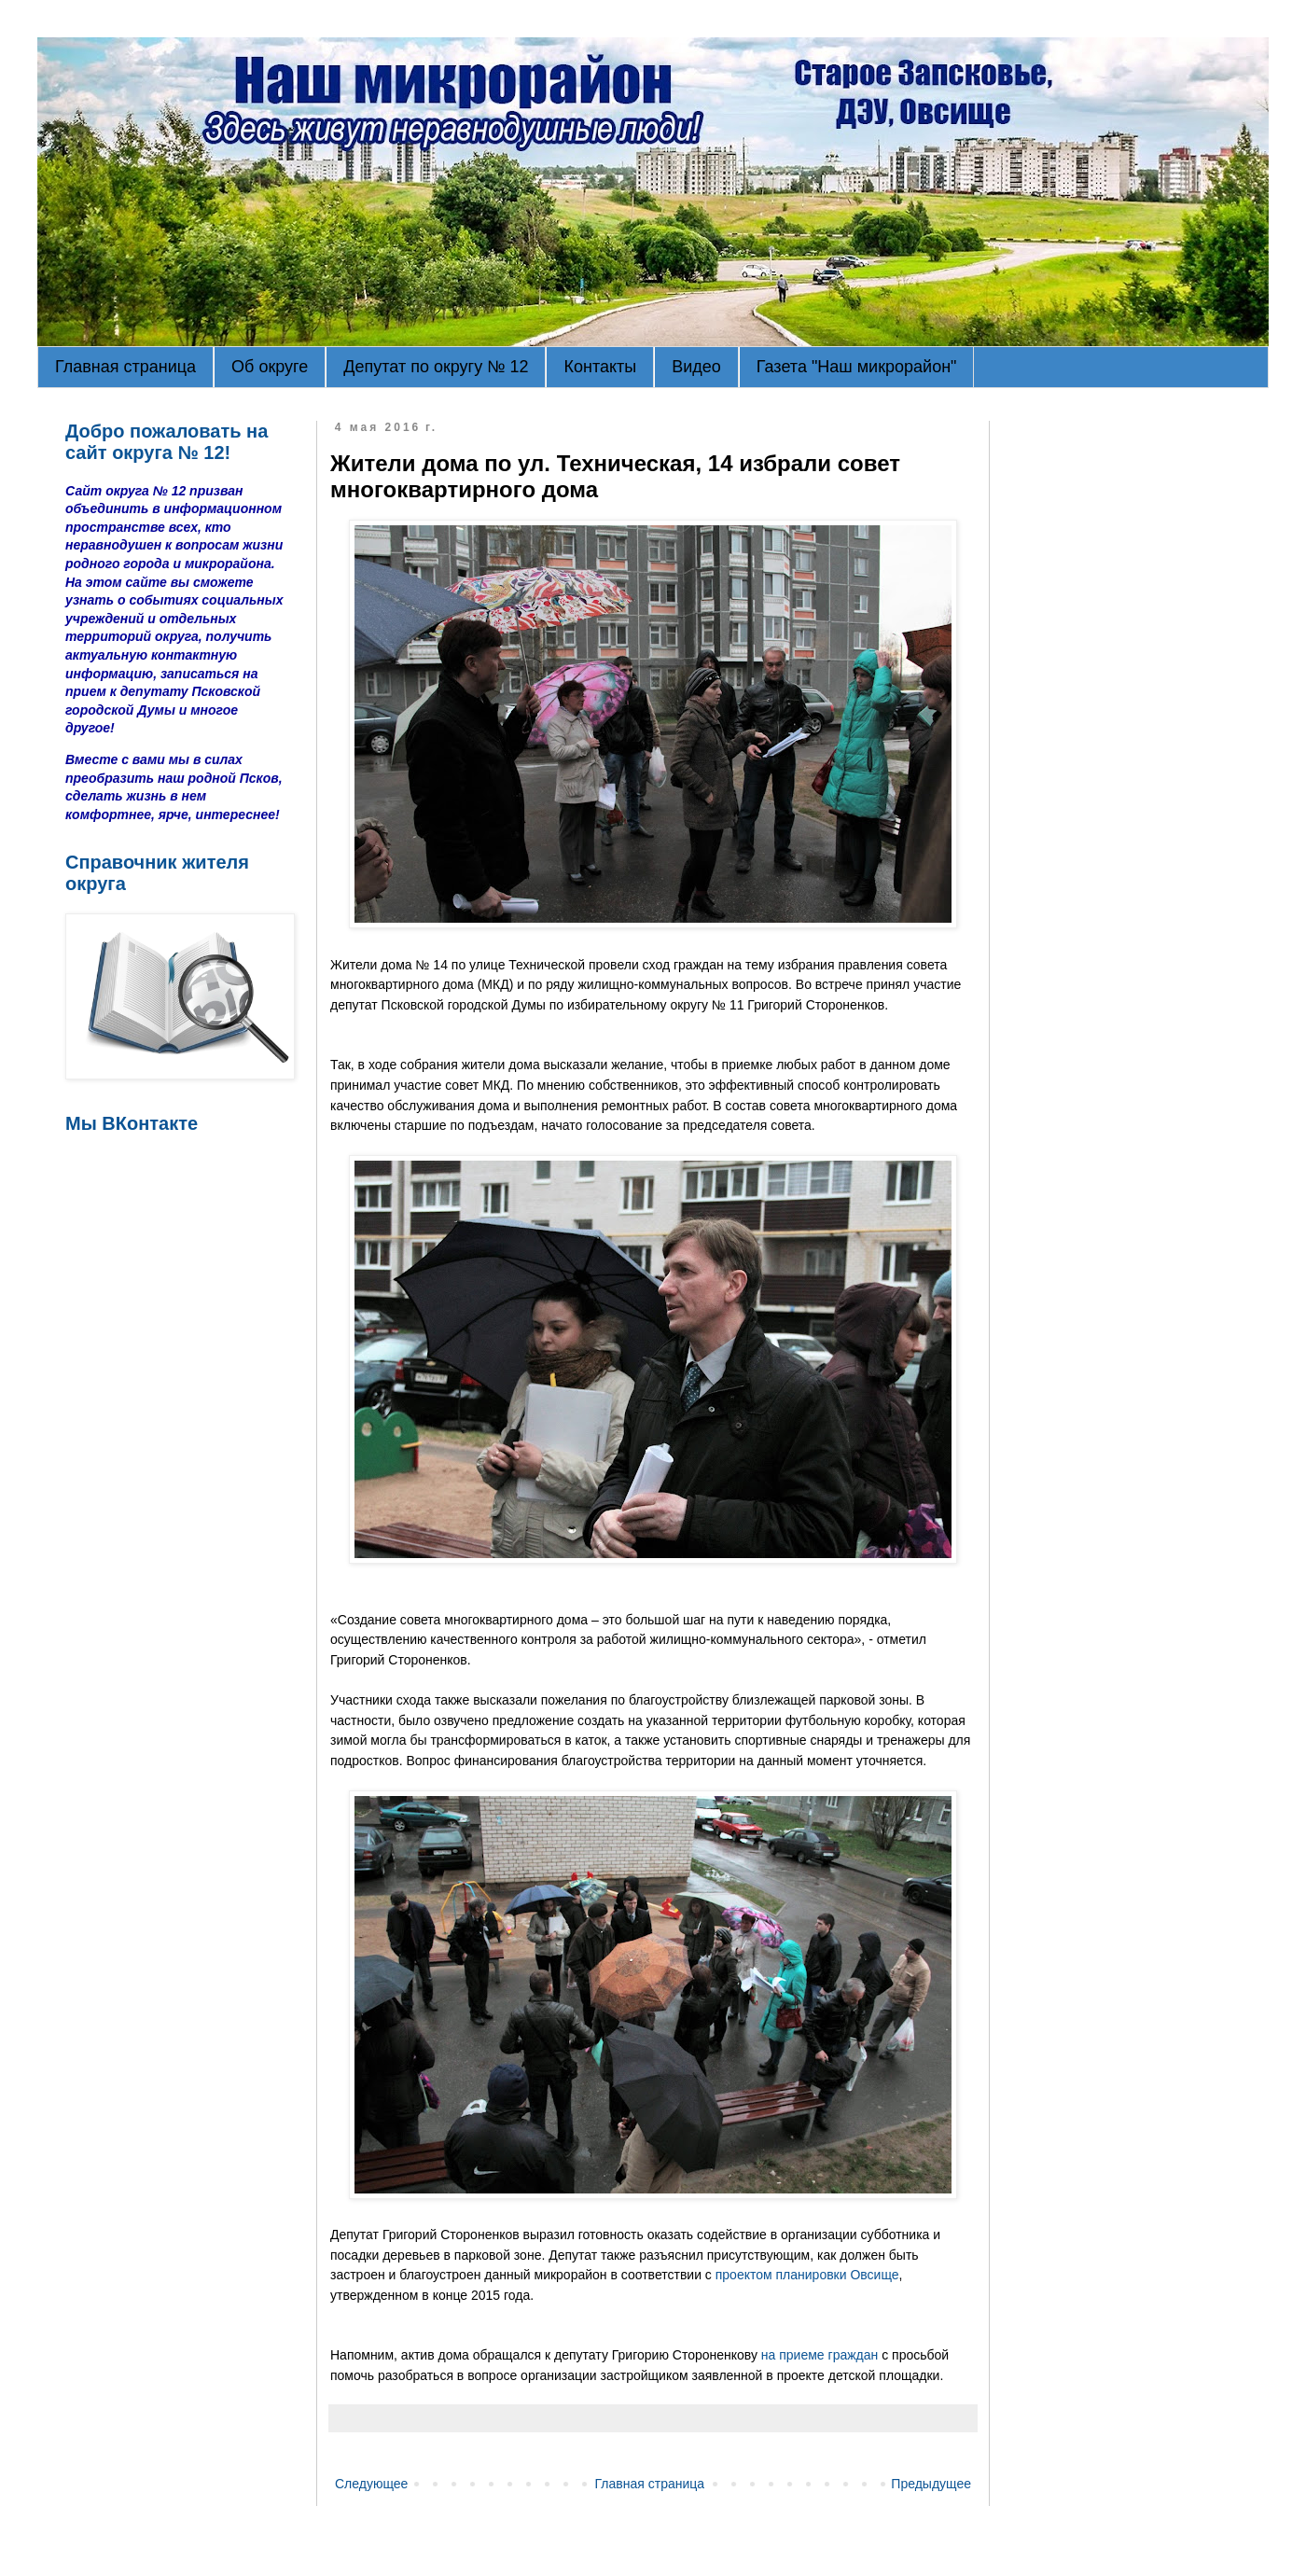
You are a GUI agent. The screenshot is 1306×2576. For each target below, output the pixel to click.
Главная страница (125, 366)
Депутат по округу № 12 (435, 366)
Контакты (599, 366)
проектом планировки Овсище (807, 2274)
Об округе (269, 366)
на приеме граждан (819, 2354)
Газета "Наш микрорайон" (857, 366)
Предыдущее (931, 2483)
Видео (696, 366)
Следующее (371, 2483)
